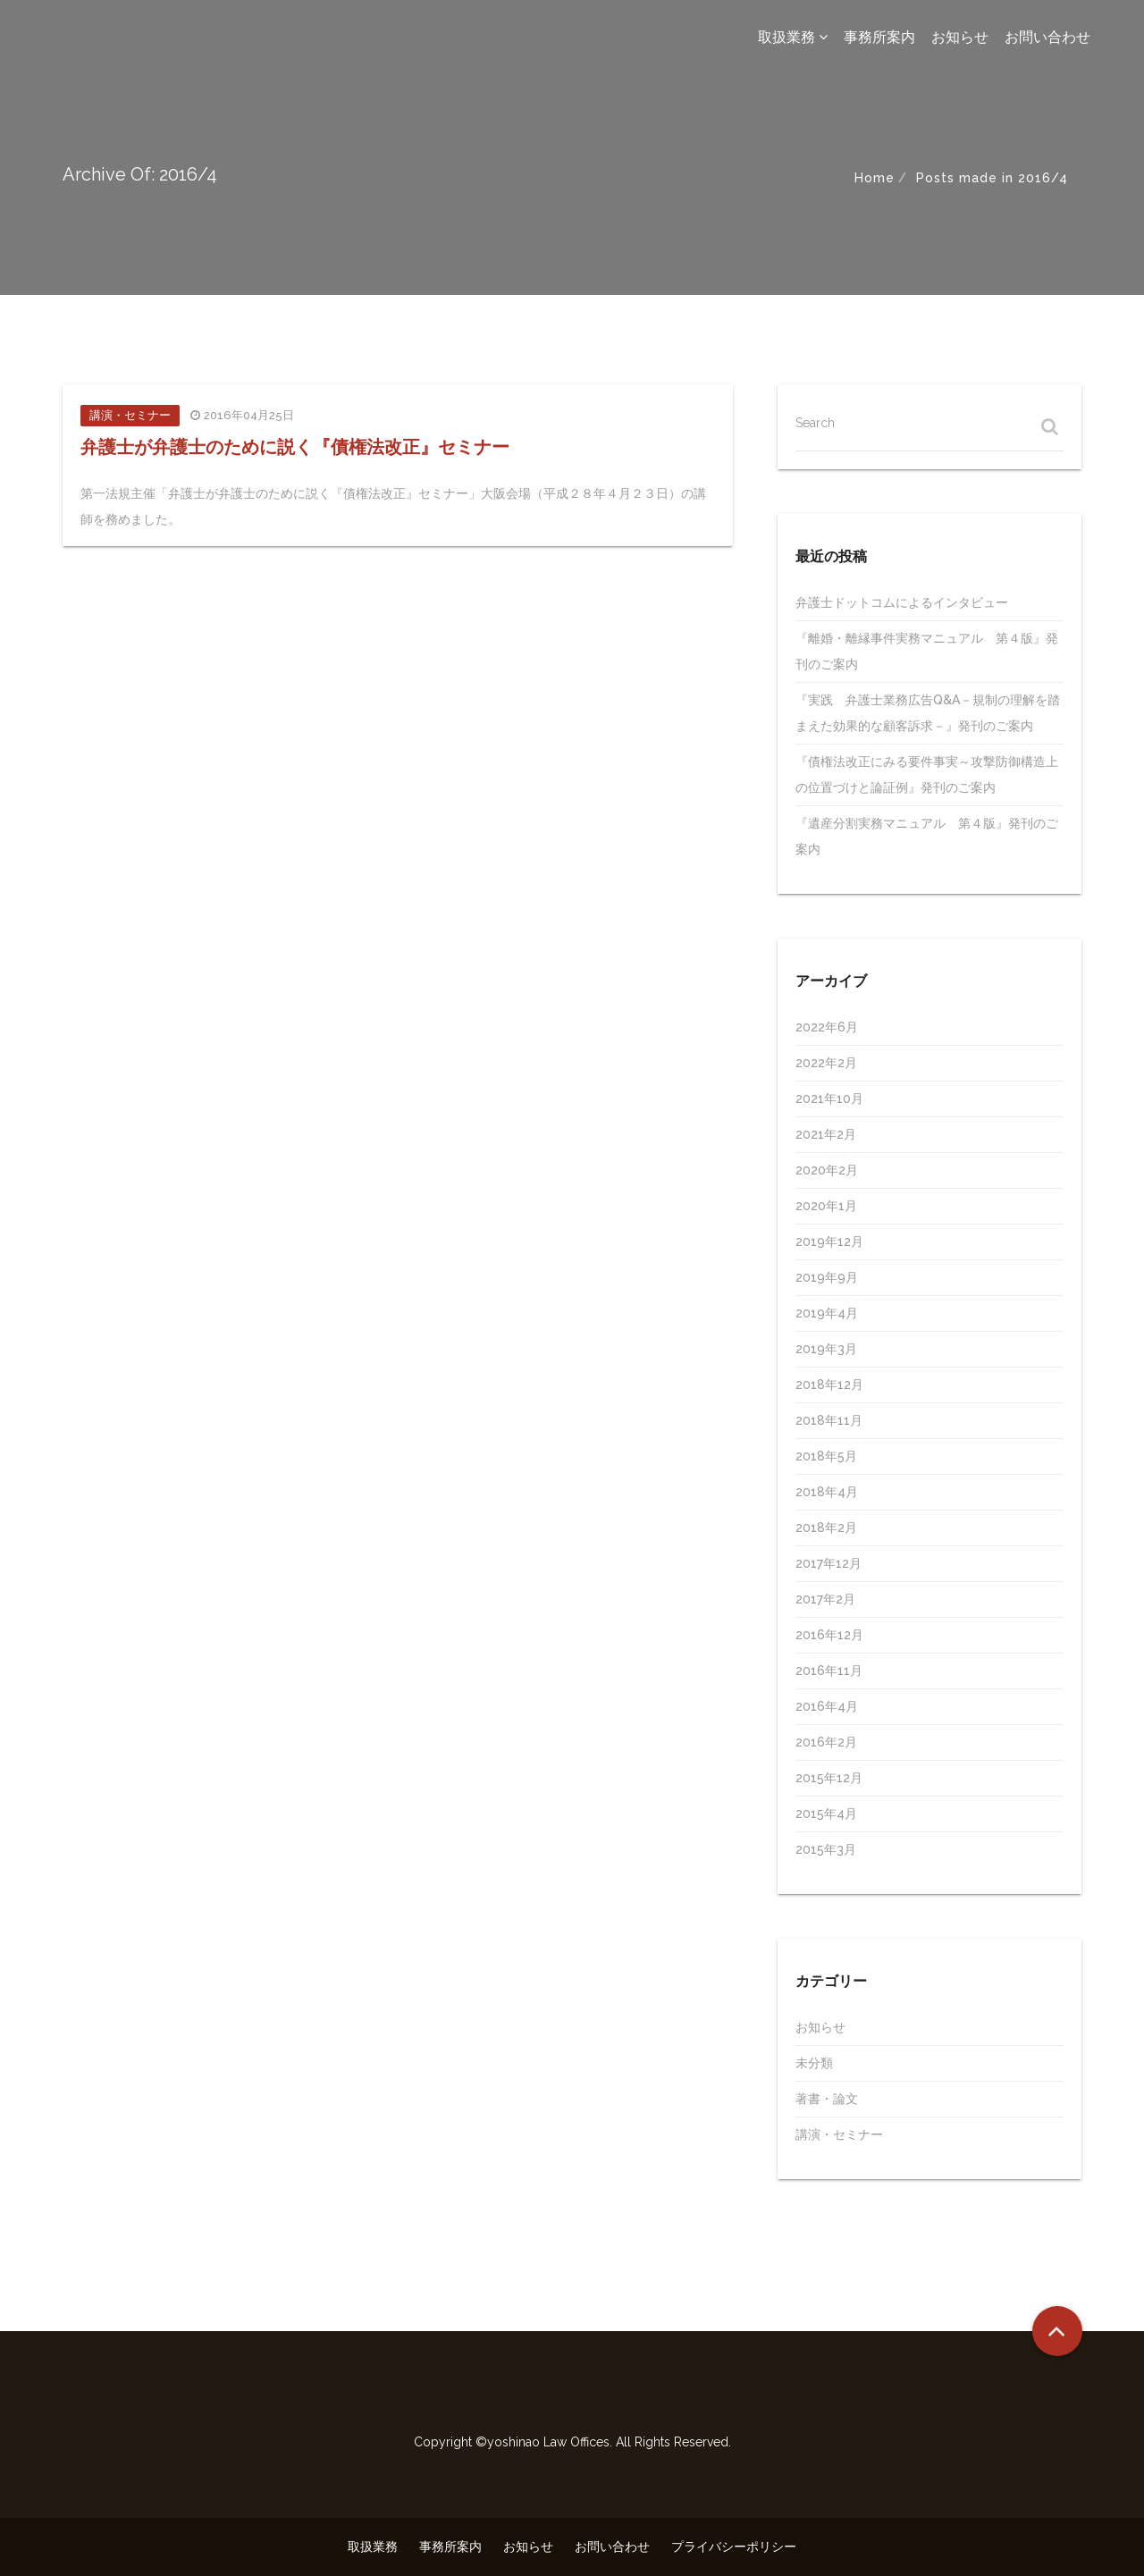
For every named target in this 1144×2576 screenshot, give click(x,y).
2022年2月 (826, 1063)
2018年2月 (826, 1527)
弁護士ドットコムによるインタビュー (901, 602)
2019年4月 (826, 1313)
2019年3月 (826, 1349)
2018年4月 (826, 1492)
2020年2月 (826, 1170)
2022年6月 (826, 1027)
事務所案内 (879, 37)
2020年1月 (826, 1206)
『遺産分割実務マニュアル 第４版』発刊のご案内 (926, 836)
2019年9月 (826, 1277)
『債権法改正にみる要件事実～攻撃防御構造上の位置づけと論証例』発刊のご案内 (926, 774)
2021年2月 (825, 1134)
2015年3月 (825, 1849)
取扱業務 (793, 37)
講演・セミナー (130, 415)
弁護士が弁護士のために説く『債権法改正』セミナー (294, 447)
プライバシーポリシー (733, 2546)
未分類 (814, 2063)
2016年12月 (829, 1635)
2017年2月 (825, 1599)
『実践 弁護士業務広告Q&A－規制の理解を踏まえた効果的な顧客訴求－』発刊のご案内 (927, 713)
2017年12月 (828, 1563)
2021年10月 (829, 1098)
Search (815, 423)
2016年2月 (826, 1742)
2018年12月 (829, 1384)
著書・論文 (826, 2099)
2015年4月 (826, 1813)
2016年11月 (828, 1670)
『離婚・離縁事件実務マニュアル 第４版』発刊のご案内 (926, 651)
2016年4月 (826, 1706)
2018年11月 (828, 1420)
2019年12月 (829, 1241)
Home (874, 178)
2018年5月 (826, 1456)
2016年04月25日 (249, 415)
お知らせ (959, 37)
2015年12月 (828, 1778)
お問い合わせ (1047, 37)
